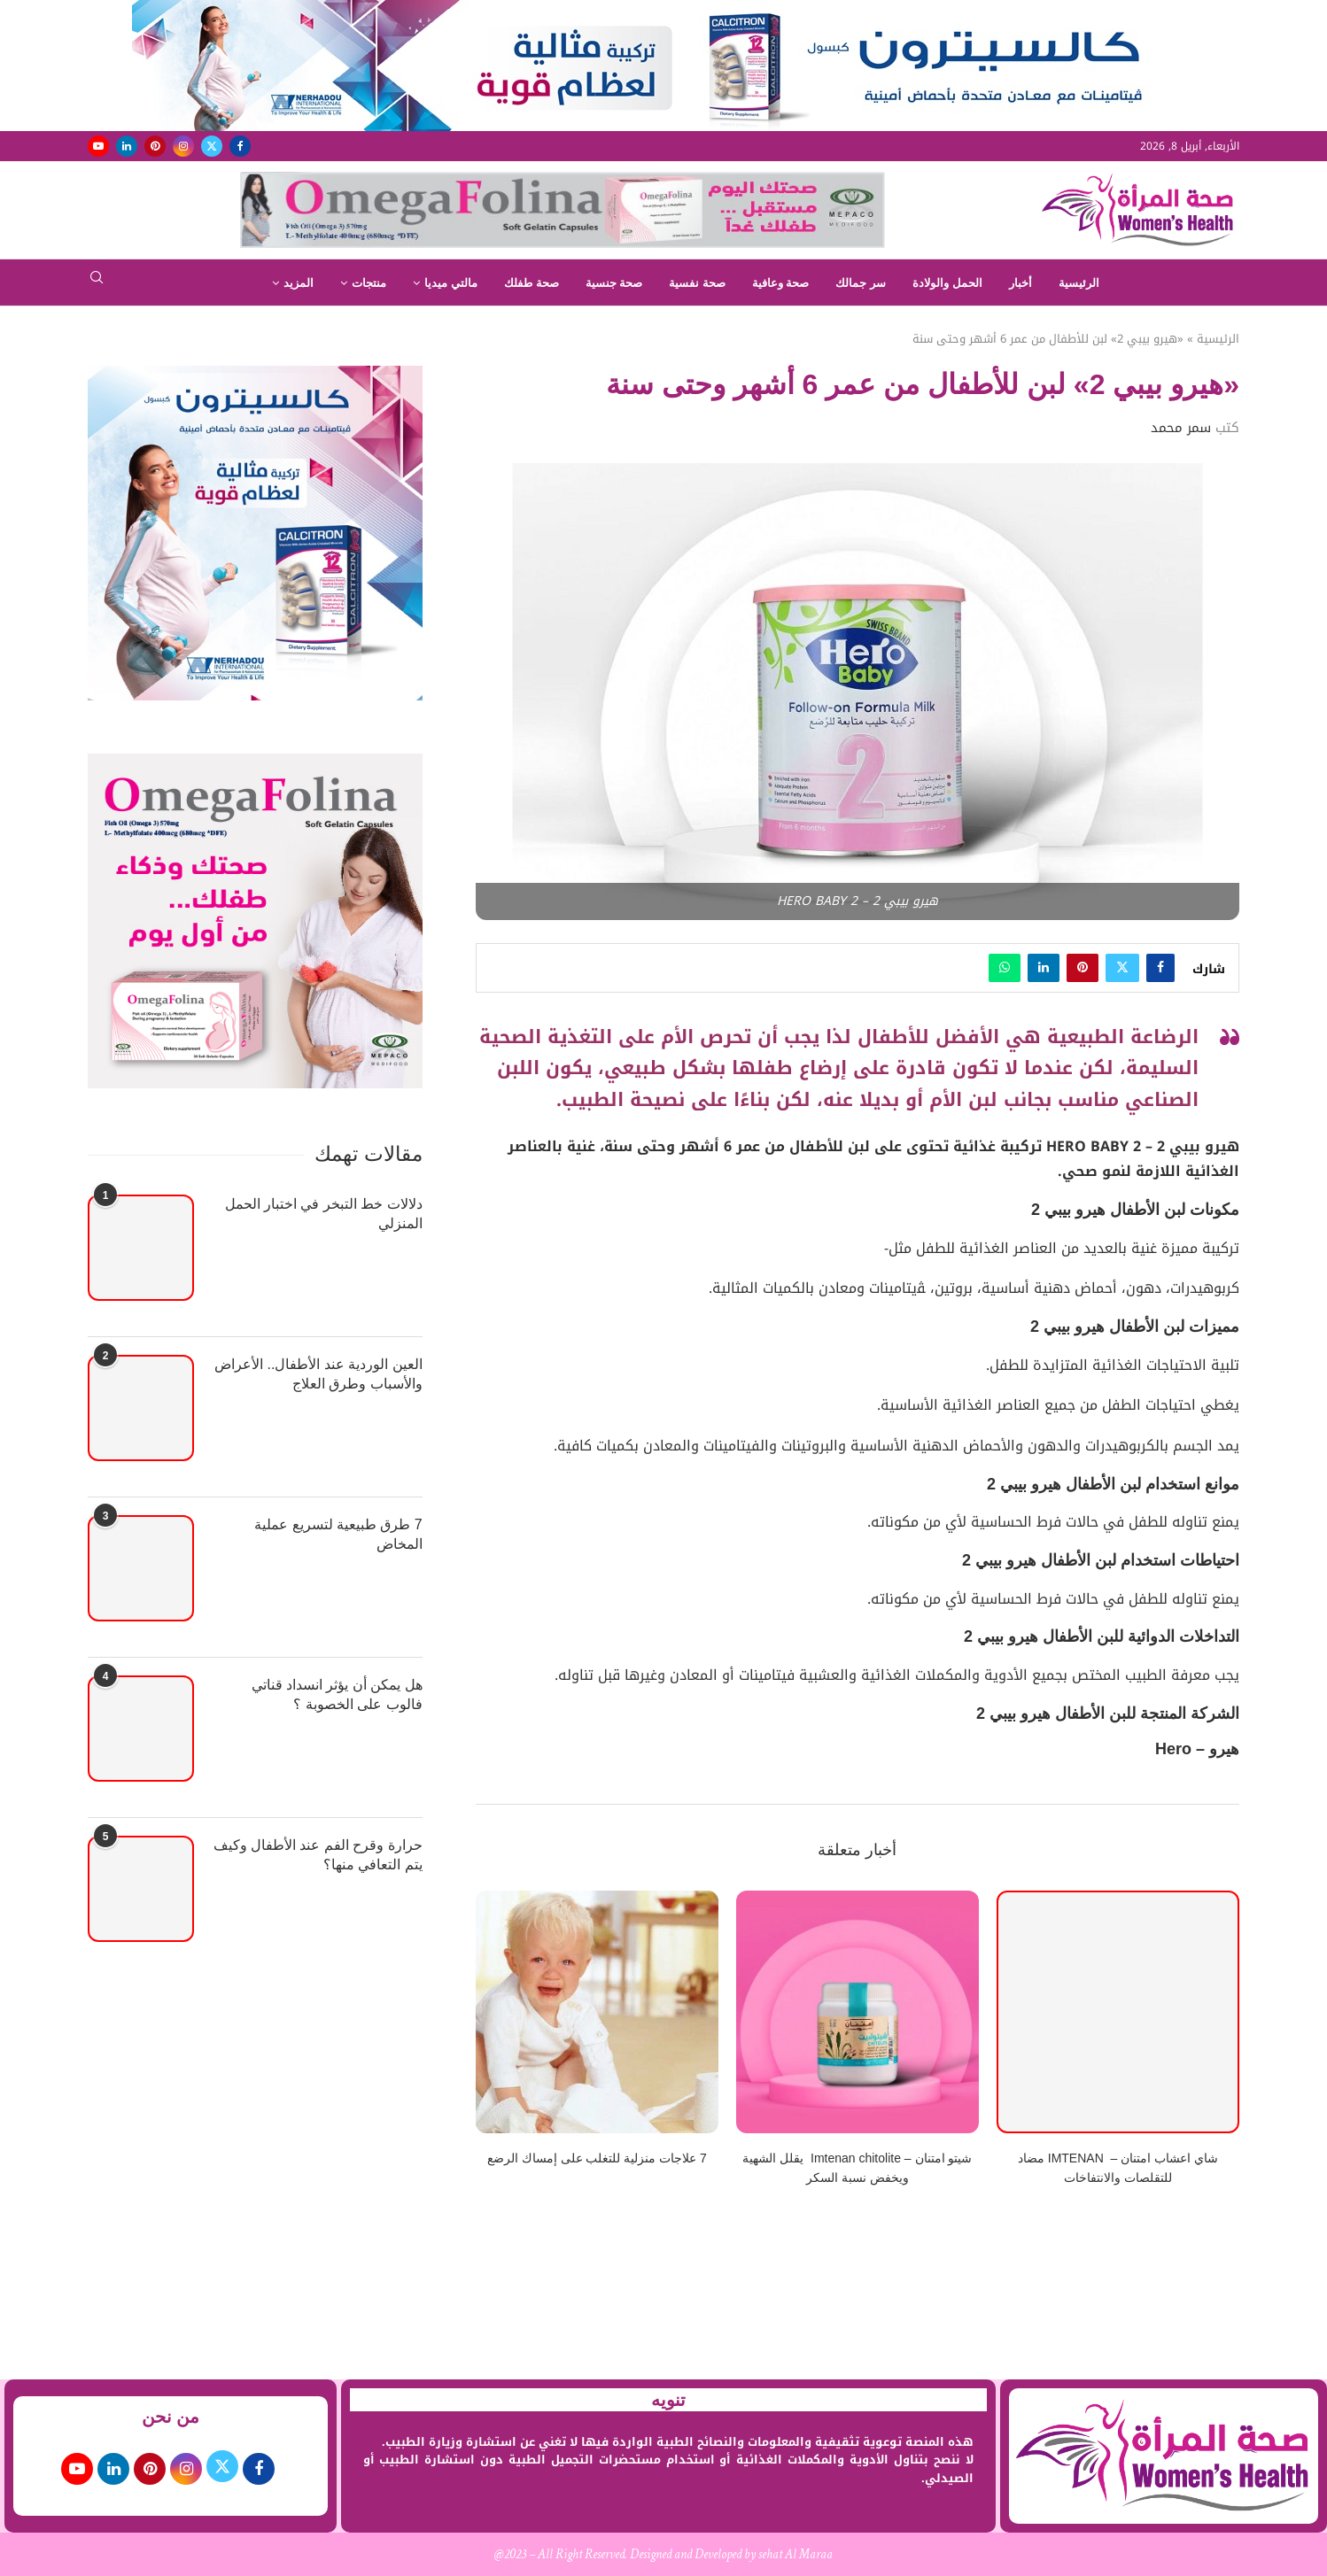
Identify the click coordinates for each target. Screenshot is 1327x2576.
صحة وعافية (781, 283)
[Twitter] (211, 146)
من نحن (171, 2416)
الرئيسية (1079, 283)
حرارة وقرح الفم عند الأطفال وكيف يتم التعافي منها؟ (318, 1854)
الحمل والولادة (947, 283)
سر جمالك (860, 283)
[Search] (96, 283)
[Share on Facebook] (1160, 968)
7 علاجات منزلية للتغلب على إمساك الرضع (597, 2158)
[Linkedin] (126, 146)
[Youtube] (98, 146)
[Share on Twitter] (1122, 968)
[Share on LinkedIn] (1043, 968)
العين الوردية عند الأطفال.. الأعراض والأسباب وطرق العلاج (318, 1374)
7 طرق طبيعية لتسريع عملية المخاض (338, 1534)
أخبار (1020, 283)
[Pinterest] (155, 146)
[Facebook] (240, 146)
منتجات (369, 283)
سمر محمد (1181, 427)
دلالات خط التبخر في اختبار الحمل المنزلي (324, 1213)
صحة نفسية (697, 283)
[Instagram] (183, 146)
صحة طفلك (531, 283)
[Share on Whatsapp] (1004, 968)
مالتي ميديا (450, 283)
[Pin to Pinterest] (1082, 968)
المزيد (298, 283)
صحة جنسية (614, 283)
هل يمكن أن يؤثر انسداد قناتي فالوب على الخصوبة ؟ (337, 1694)
